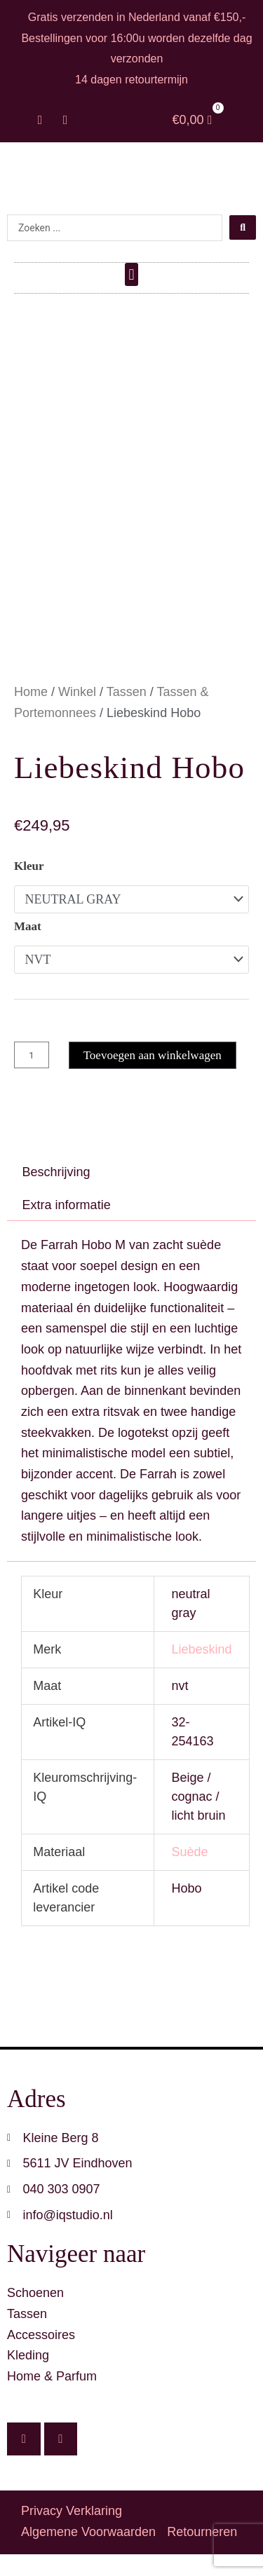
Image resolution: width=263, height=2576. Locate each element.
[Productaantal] (31, 1076)
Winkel (77, 714)
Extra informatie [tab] (66, 1227)
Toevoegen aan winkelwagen (152, 1077)
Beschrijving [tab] (56, 1194)
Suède (189, 1874)
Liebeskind (201, 1671)
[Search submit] (242, 227)
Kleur (29, 887)
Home (31, 714)
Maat (27, 948)
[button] (131, 274)
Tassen (127, 714)
